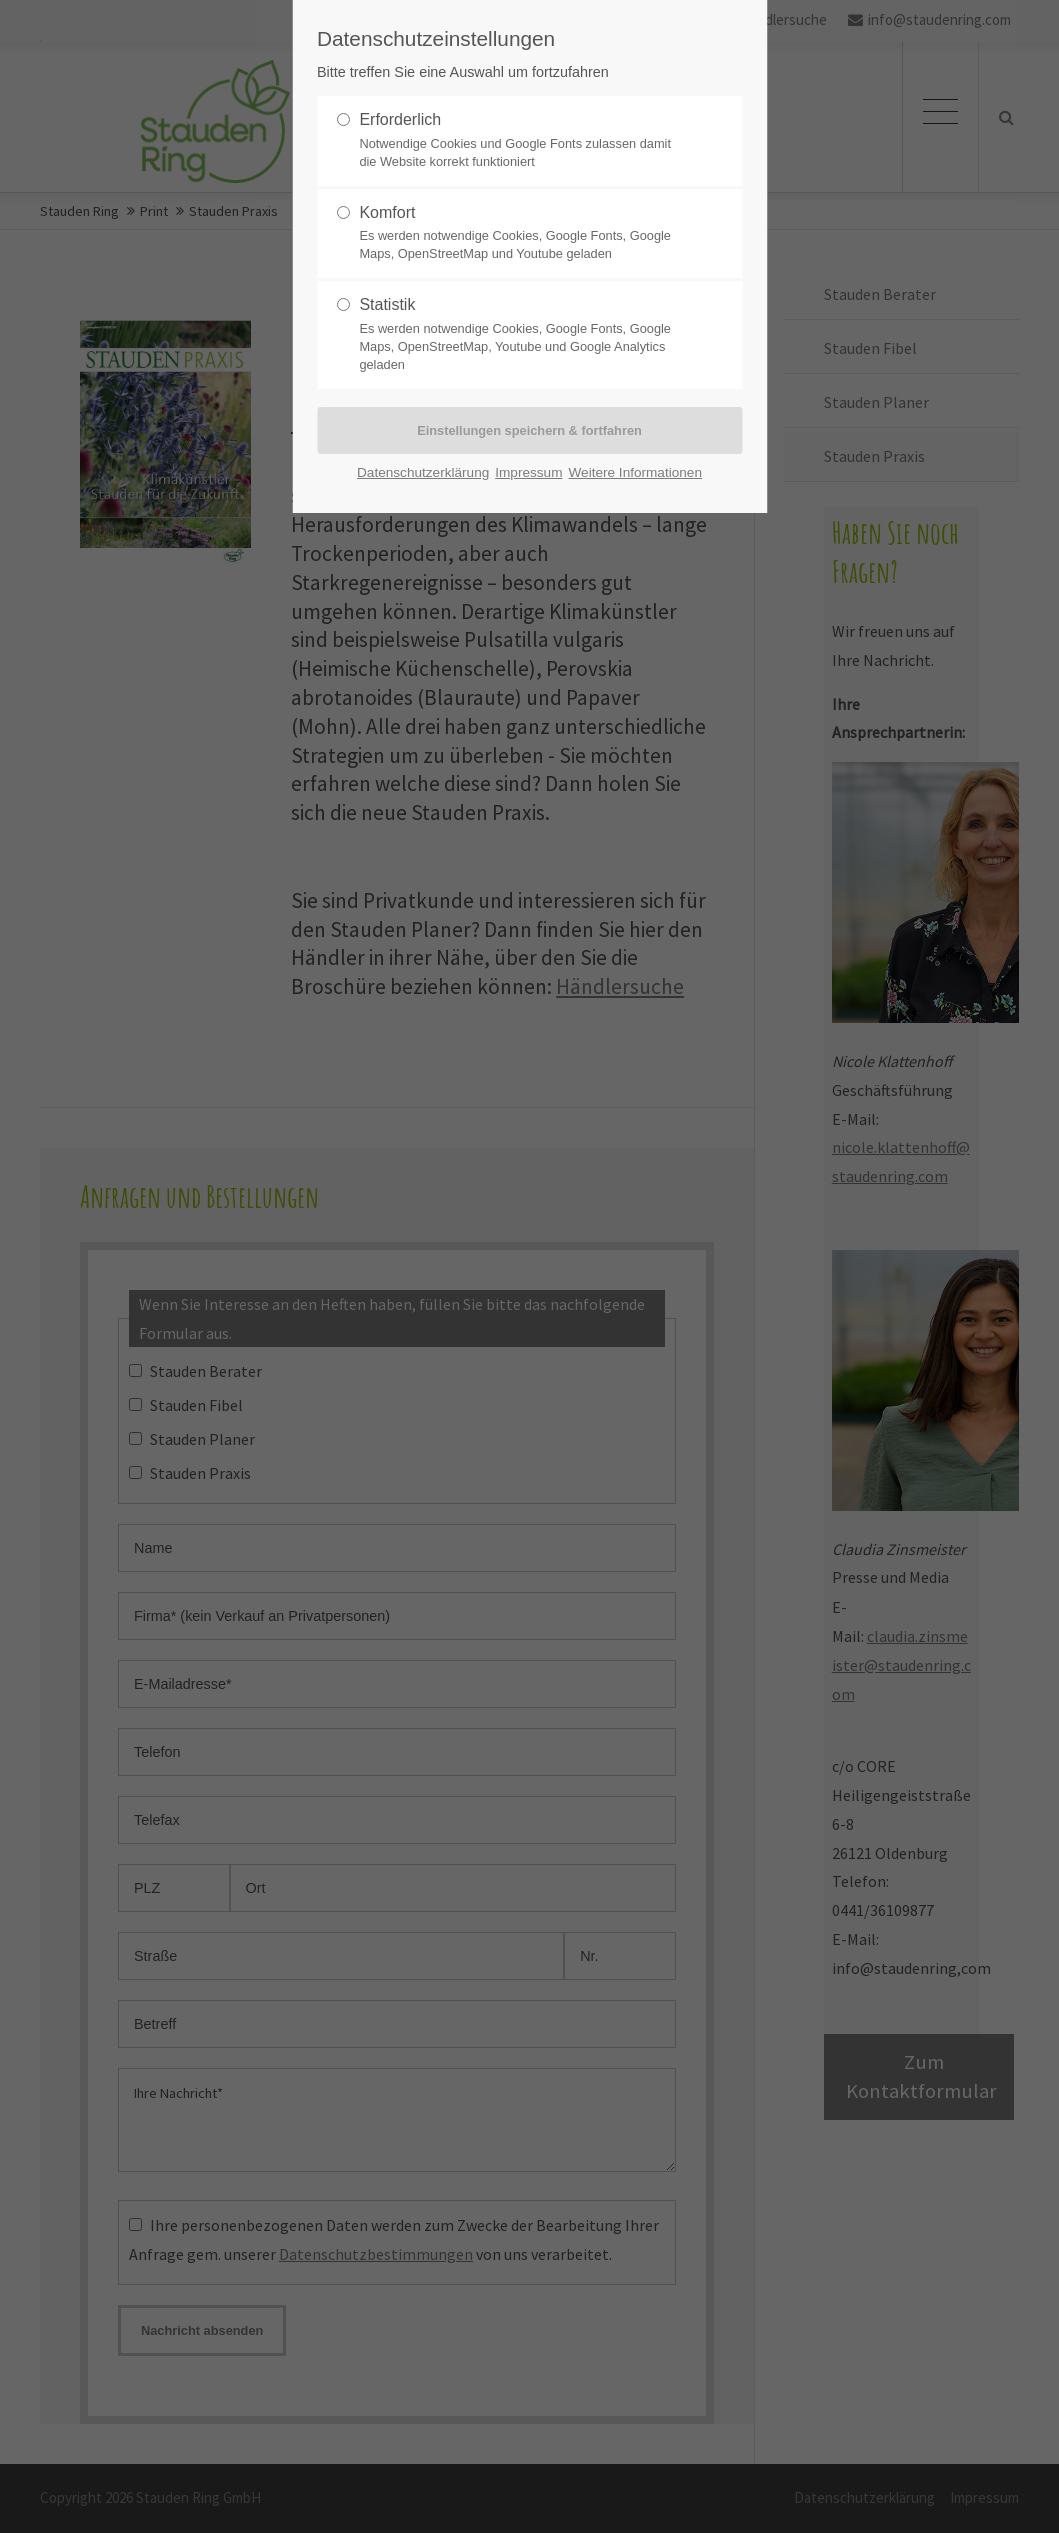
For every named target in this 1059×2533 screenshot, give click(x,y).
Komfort (521, 234)
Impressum (528, 472)
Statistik (521, 335)
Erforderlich (521, 141)
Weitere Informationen (635, 472)
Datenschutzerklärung (423, 472)
